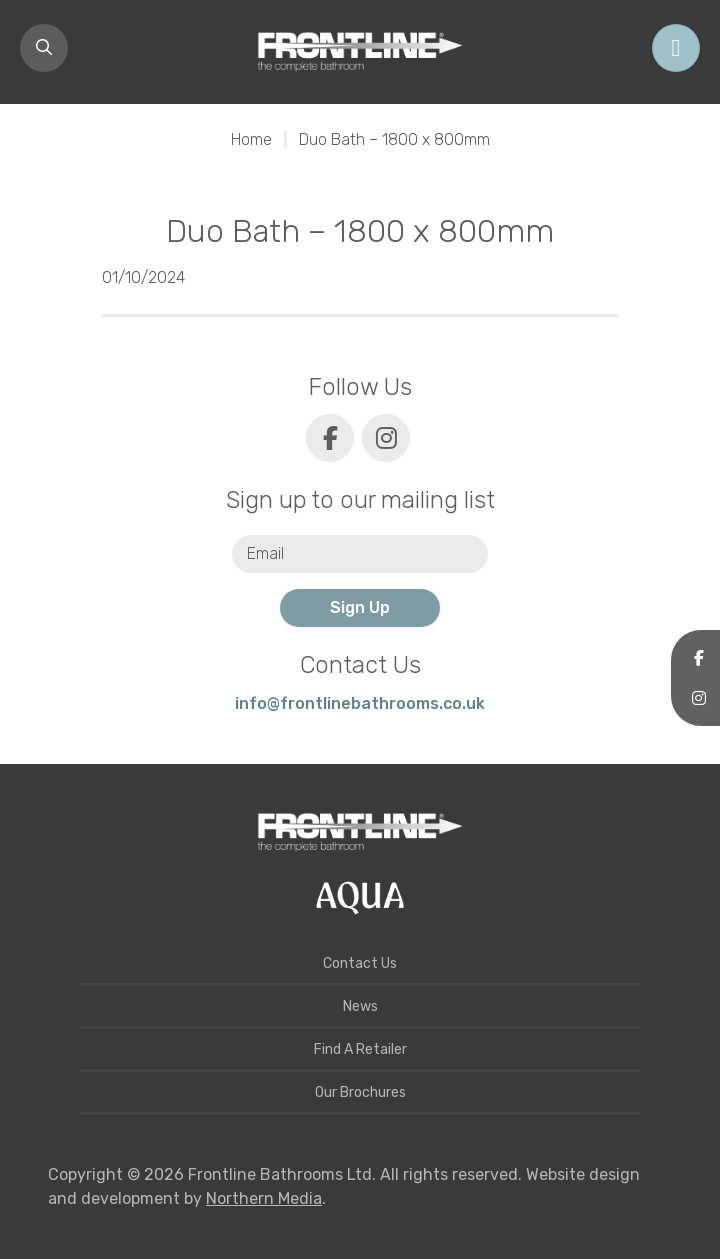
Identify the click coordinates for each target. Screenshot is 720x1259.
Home (251, 139)
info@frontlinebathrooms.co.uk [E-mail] (360, 703)
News (360, 1006)
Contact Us (360, 963)
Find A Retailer (360, 1049)
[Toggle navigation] (676, 48)
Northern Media (264, 1198)
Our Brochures (360, 1092)
